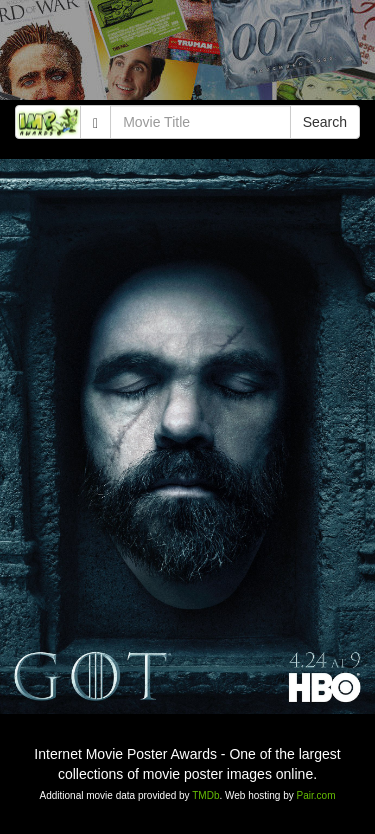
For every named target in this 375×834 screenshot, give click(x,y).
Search (325, 122)
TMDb (205, 795)
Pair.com (316, 795)
